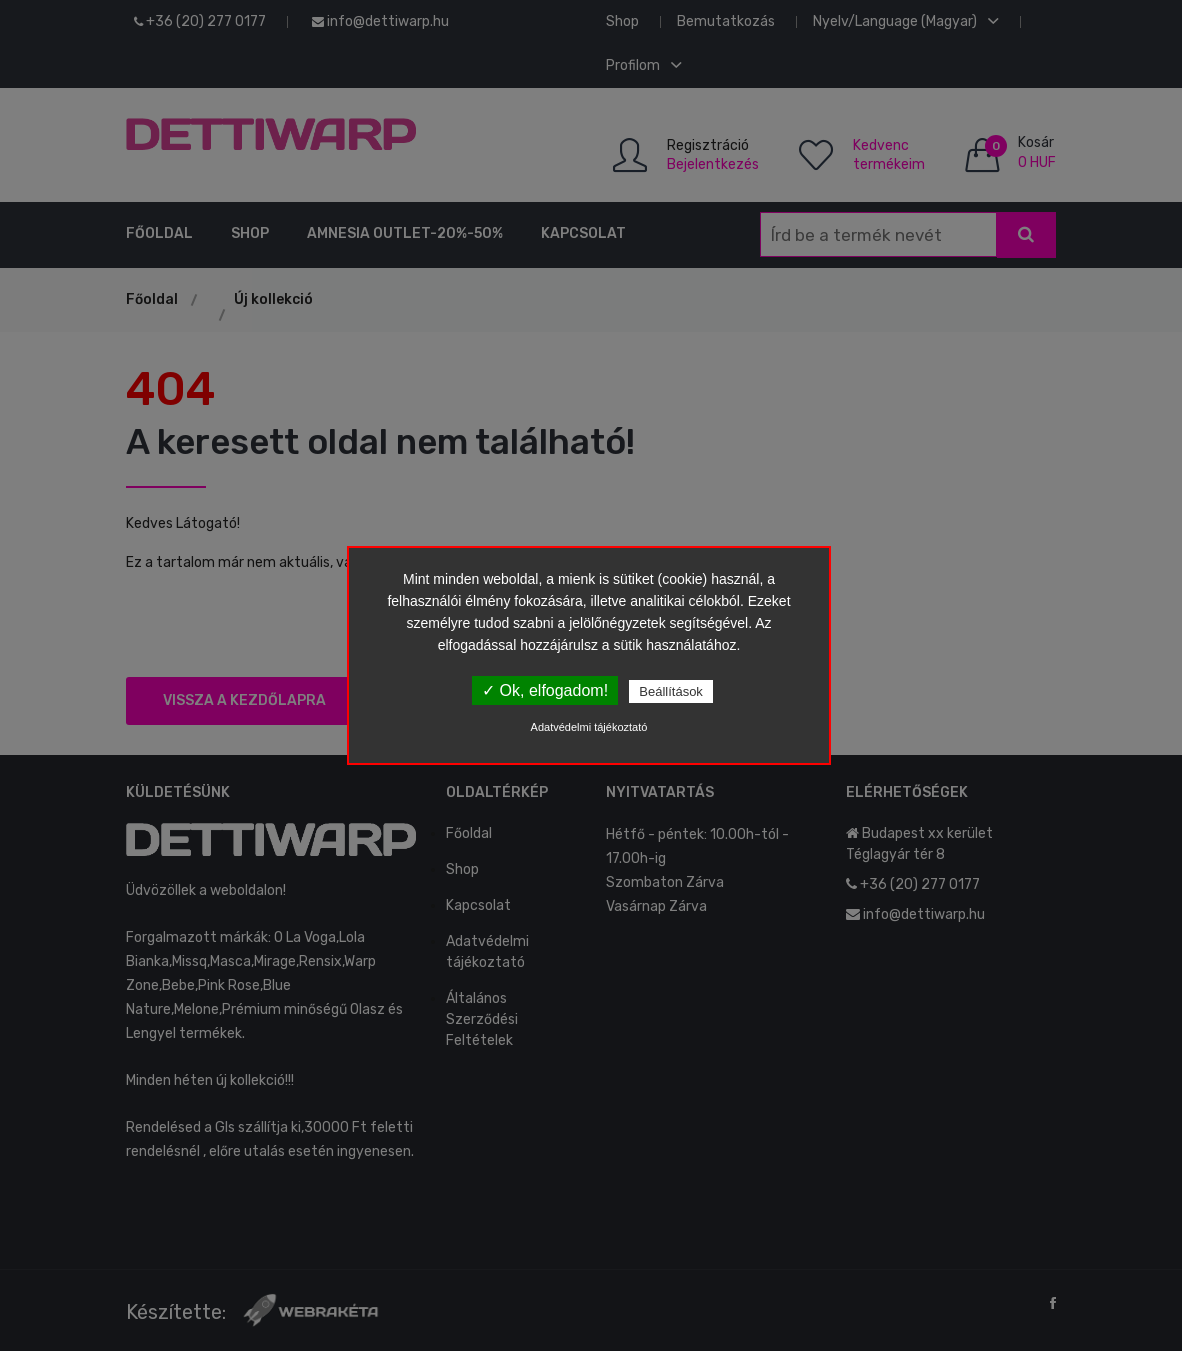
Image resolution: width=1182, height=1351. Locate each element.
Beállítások (671, 691)
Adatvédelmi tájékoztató (589, 727)
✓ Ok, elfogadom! (545, 690)
